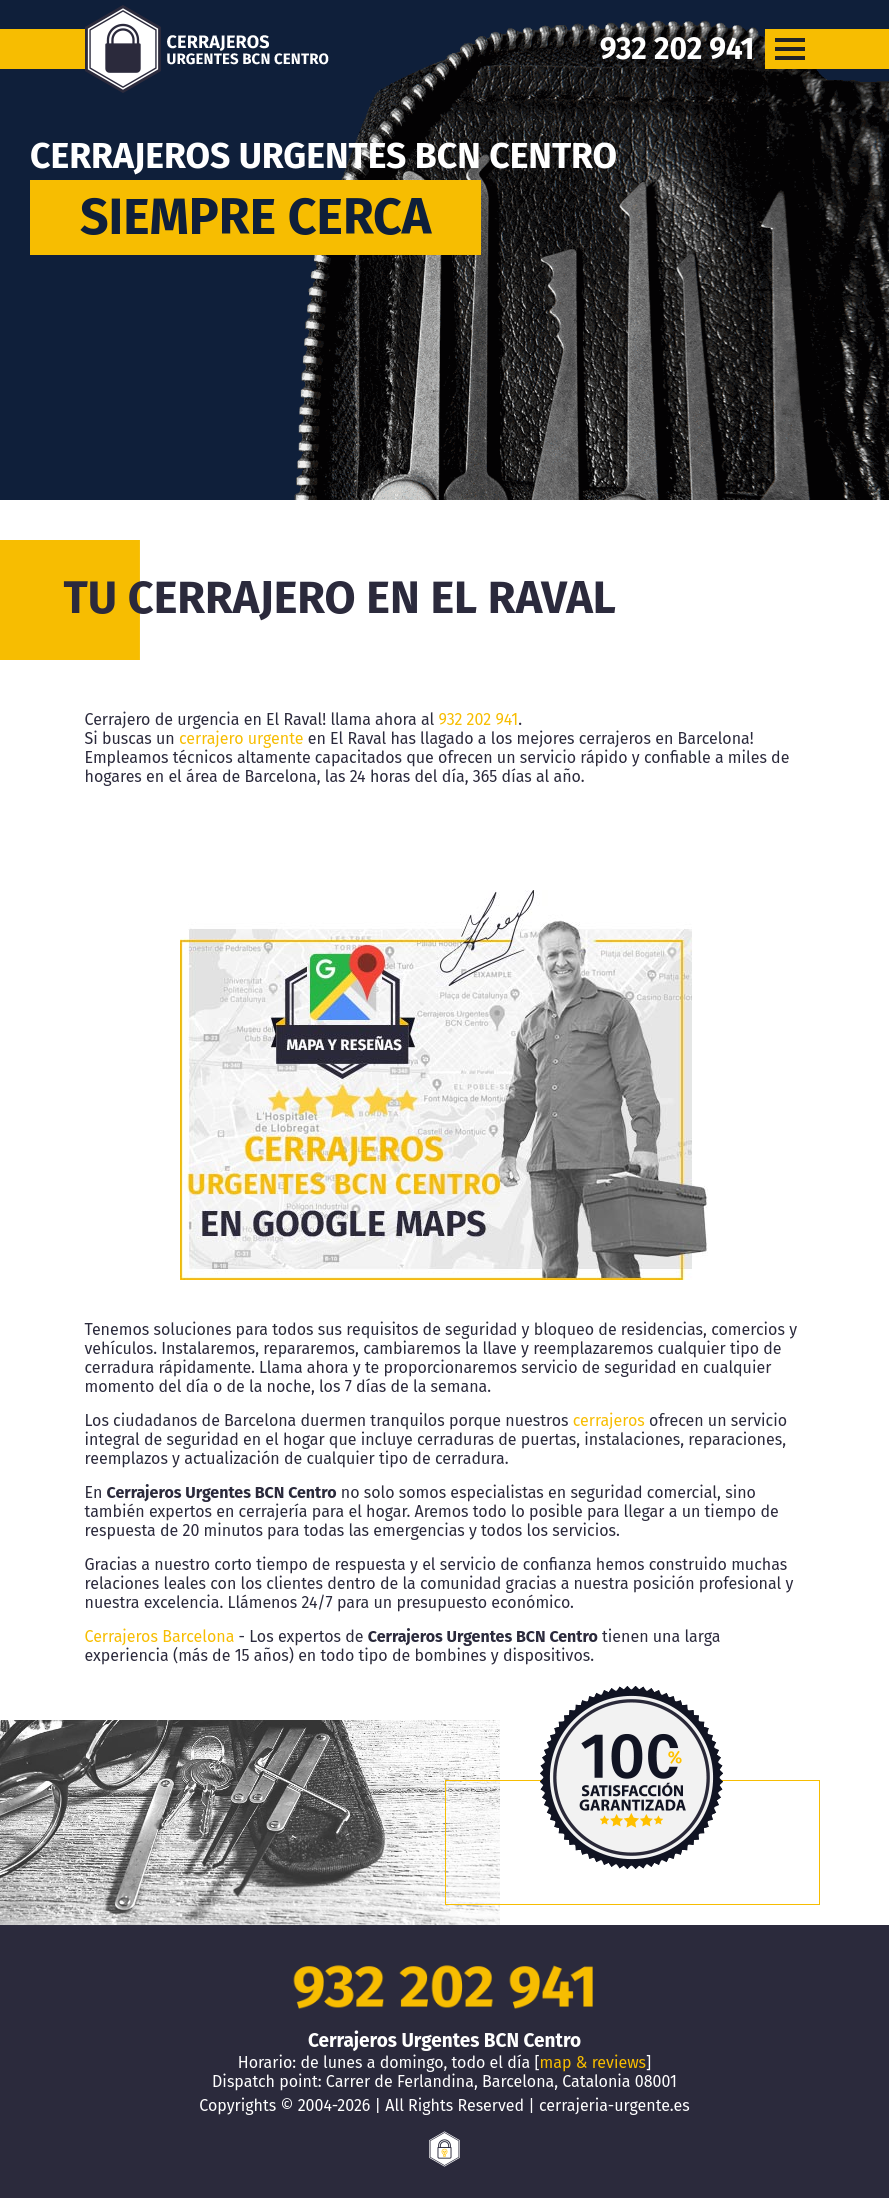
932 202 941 (479, 719)
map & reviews (593, 2062)
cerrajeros (609, 1420)
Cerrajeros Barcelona (160, 1636)
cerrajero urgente (241, 738)
